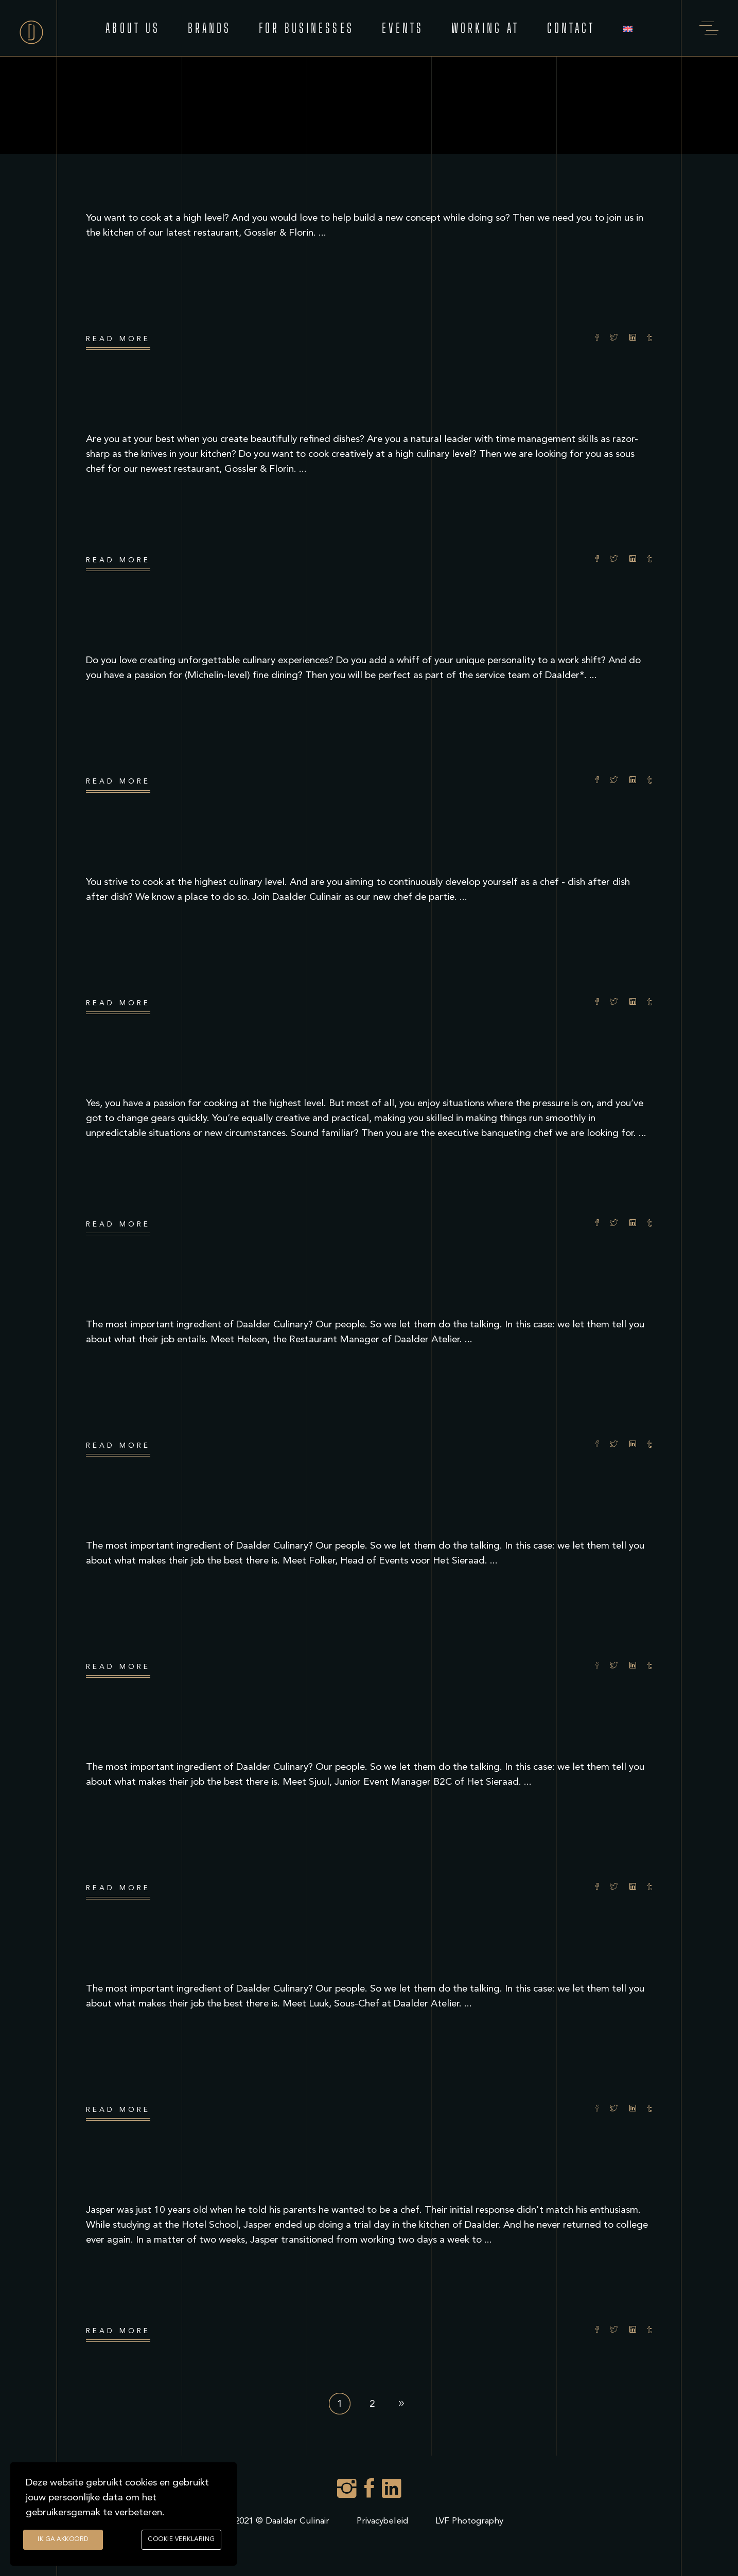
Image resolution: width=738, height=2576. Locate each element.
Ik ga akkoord (63, 2540)
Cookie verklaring (181, 2540)
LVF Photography (469, 2521)
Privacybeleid (382, 2521)
